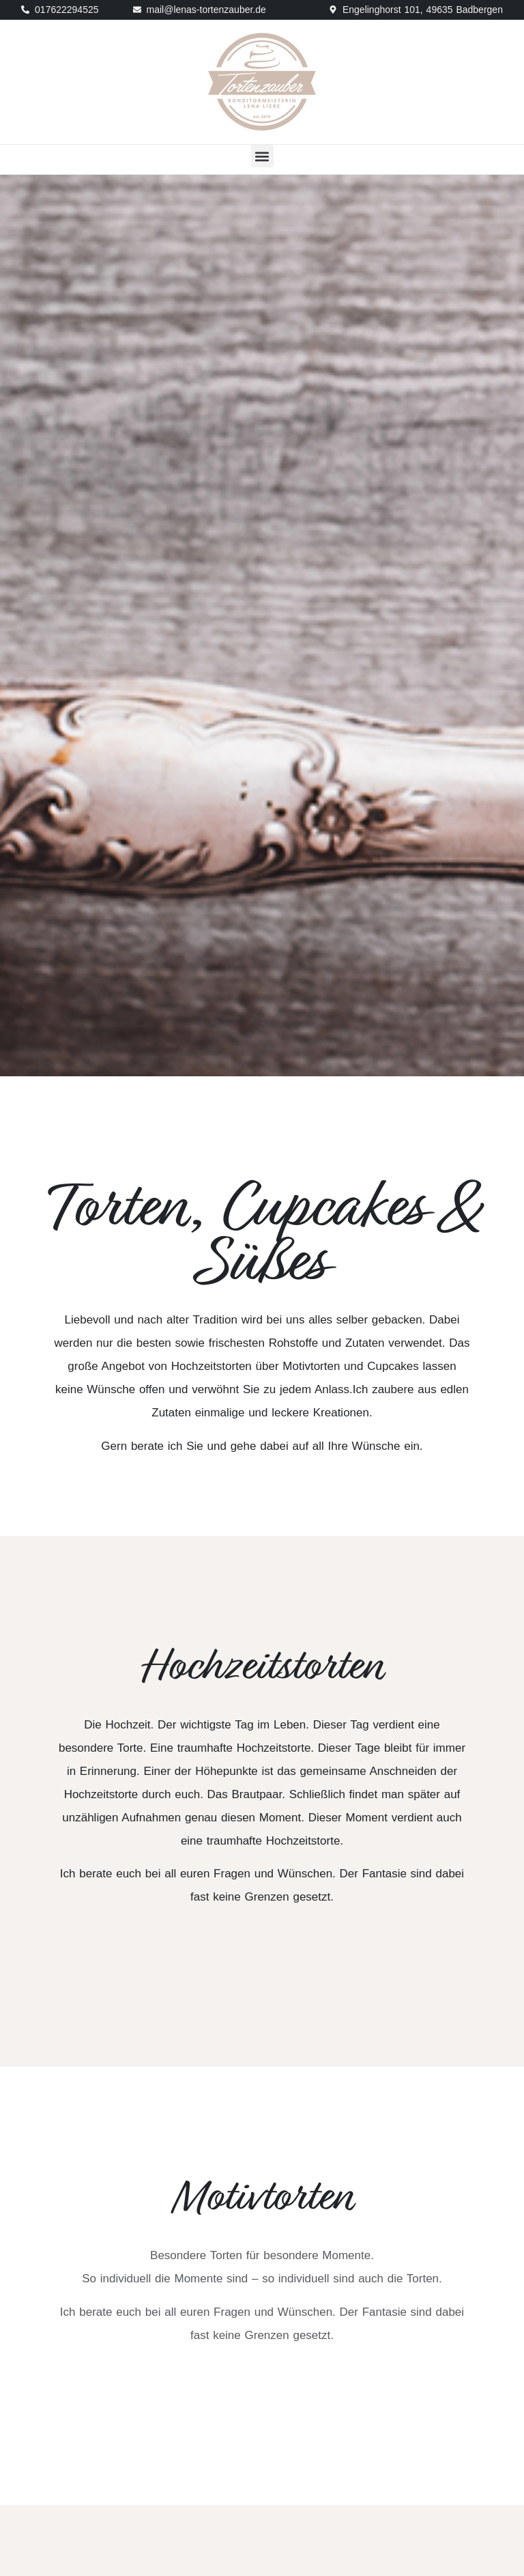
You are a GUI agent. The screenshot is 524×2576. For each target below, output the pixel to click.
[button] (262, 156)
